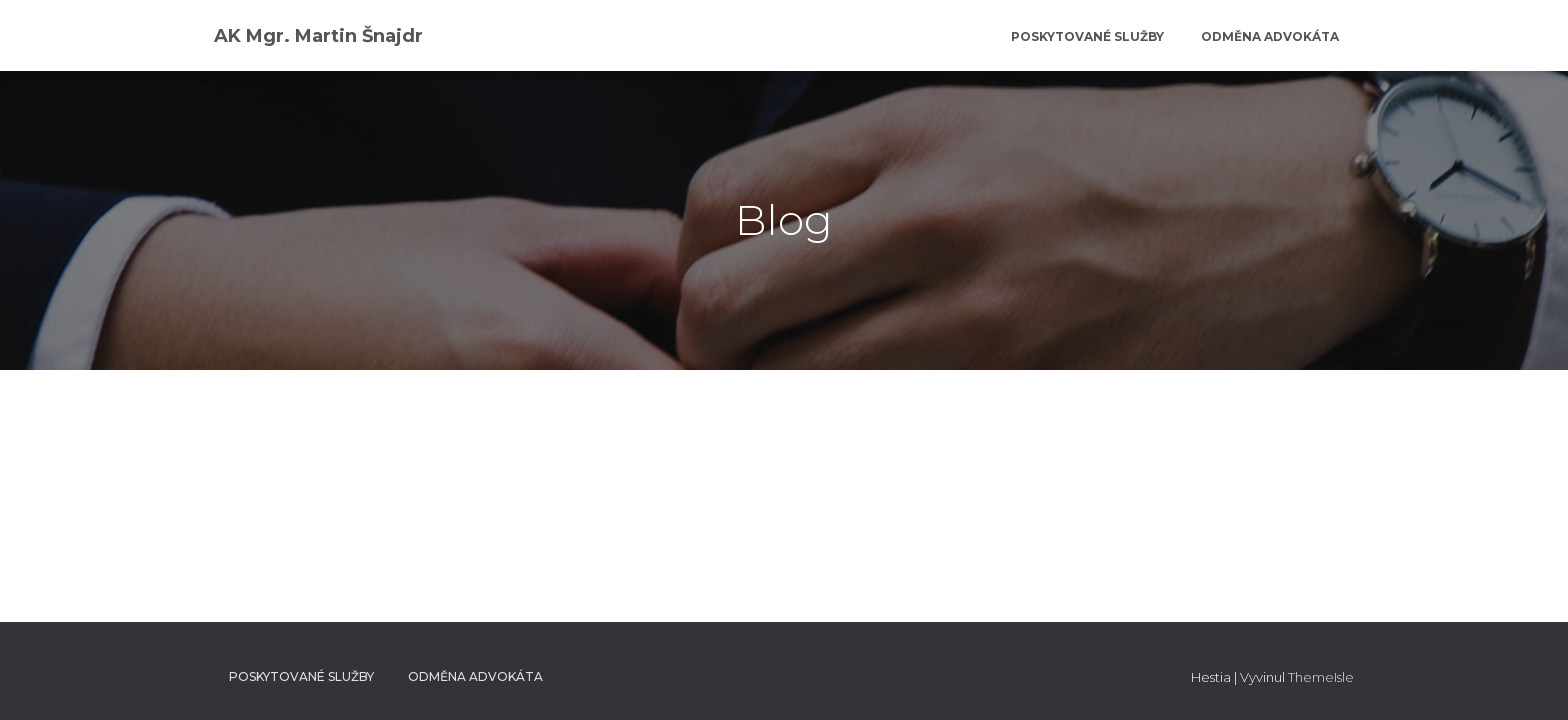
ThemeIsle (1321, 677)
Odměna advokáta (1268, 36)
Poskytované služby (1086, 36)
